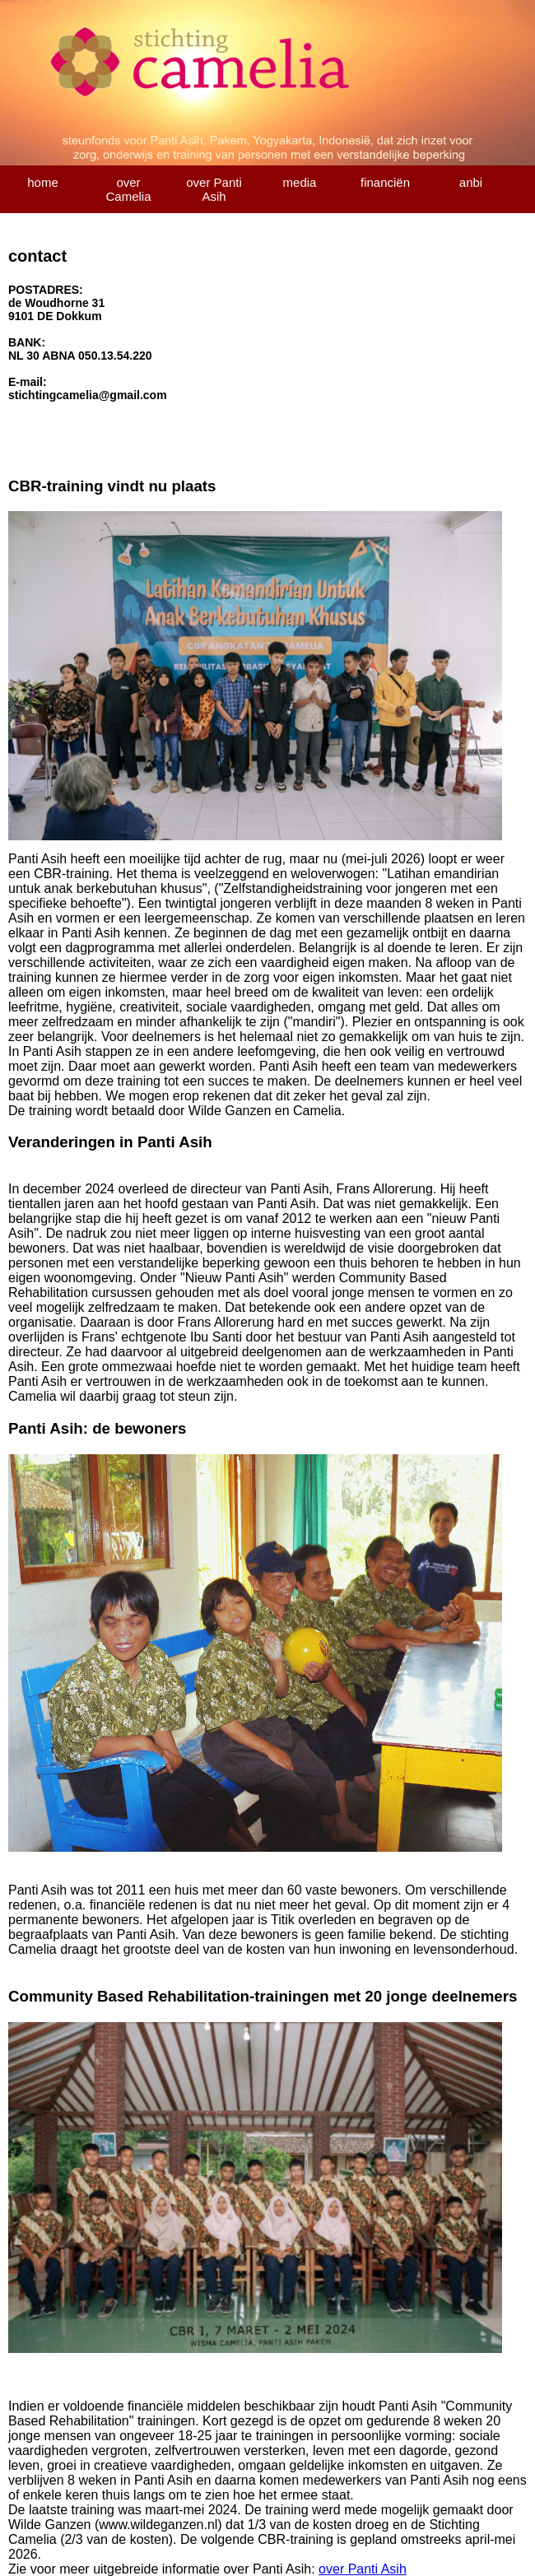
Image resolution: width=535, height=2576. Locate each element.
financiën (385, 182)
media (300, 182)
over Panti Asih (214, 189)
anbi (470, 182)
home (42, 182)
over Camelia (128, 189)
